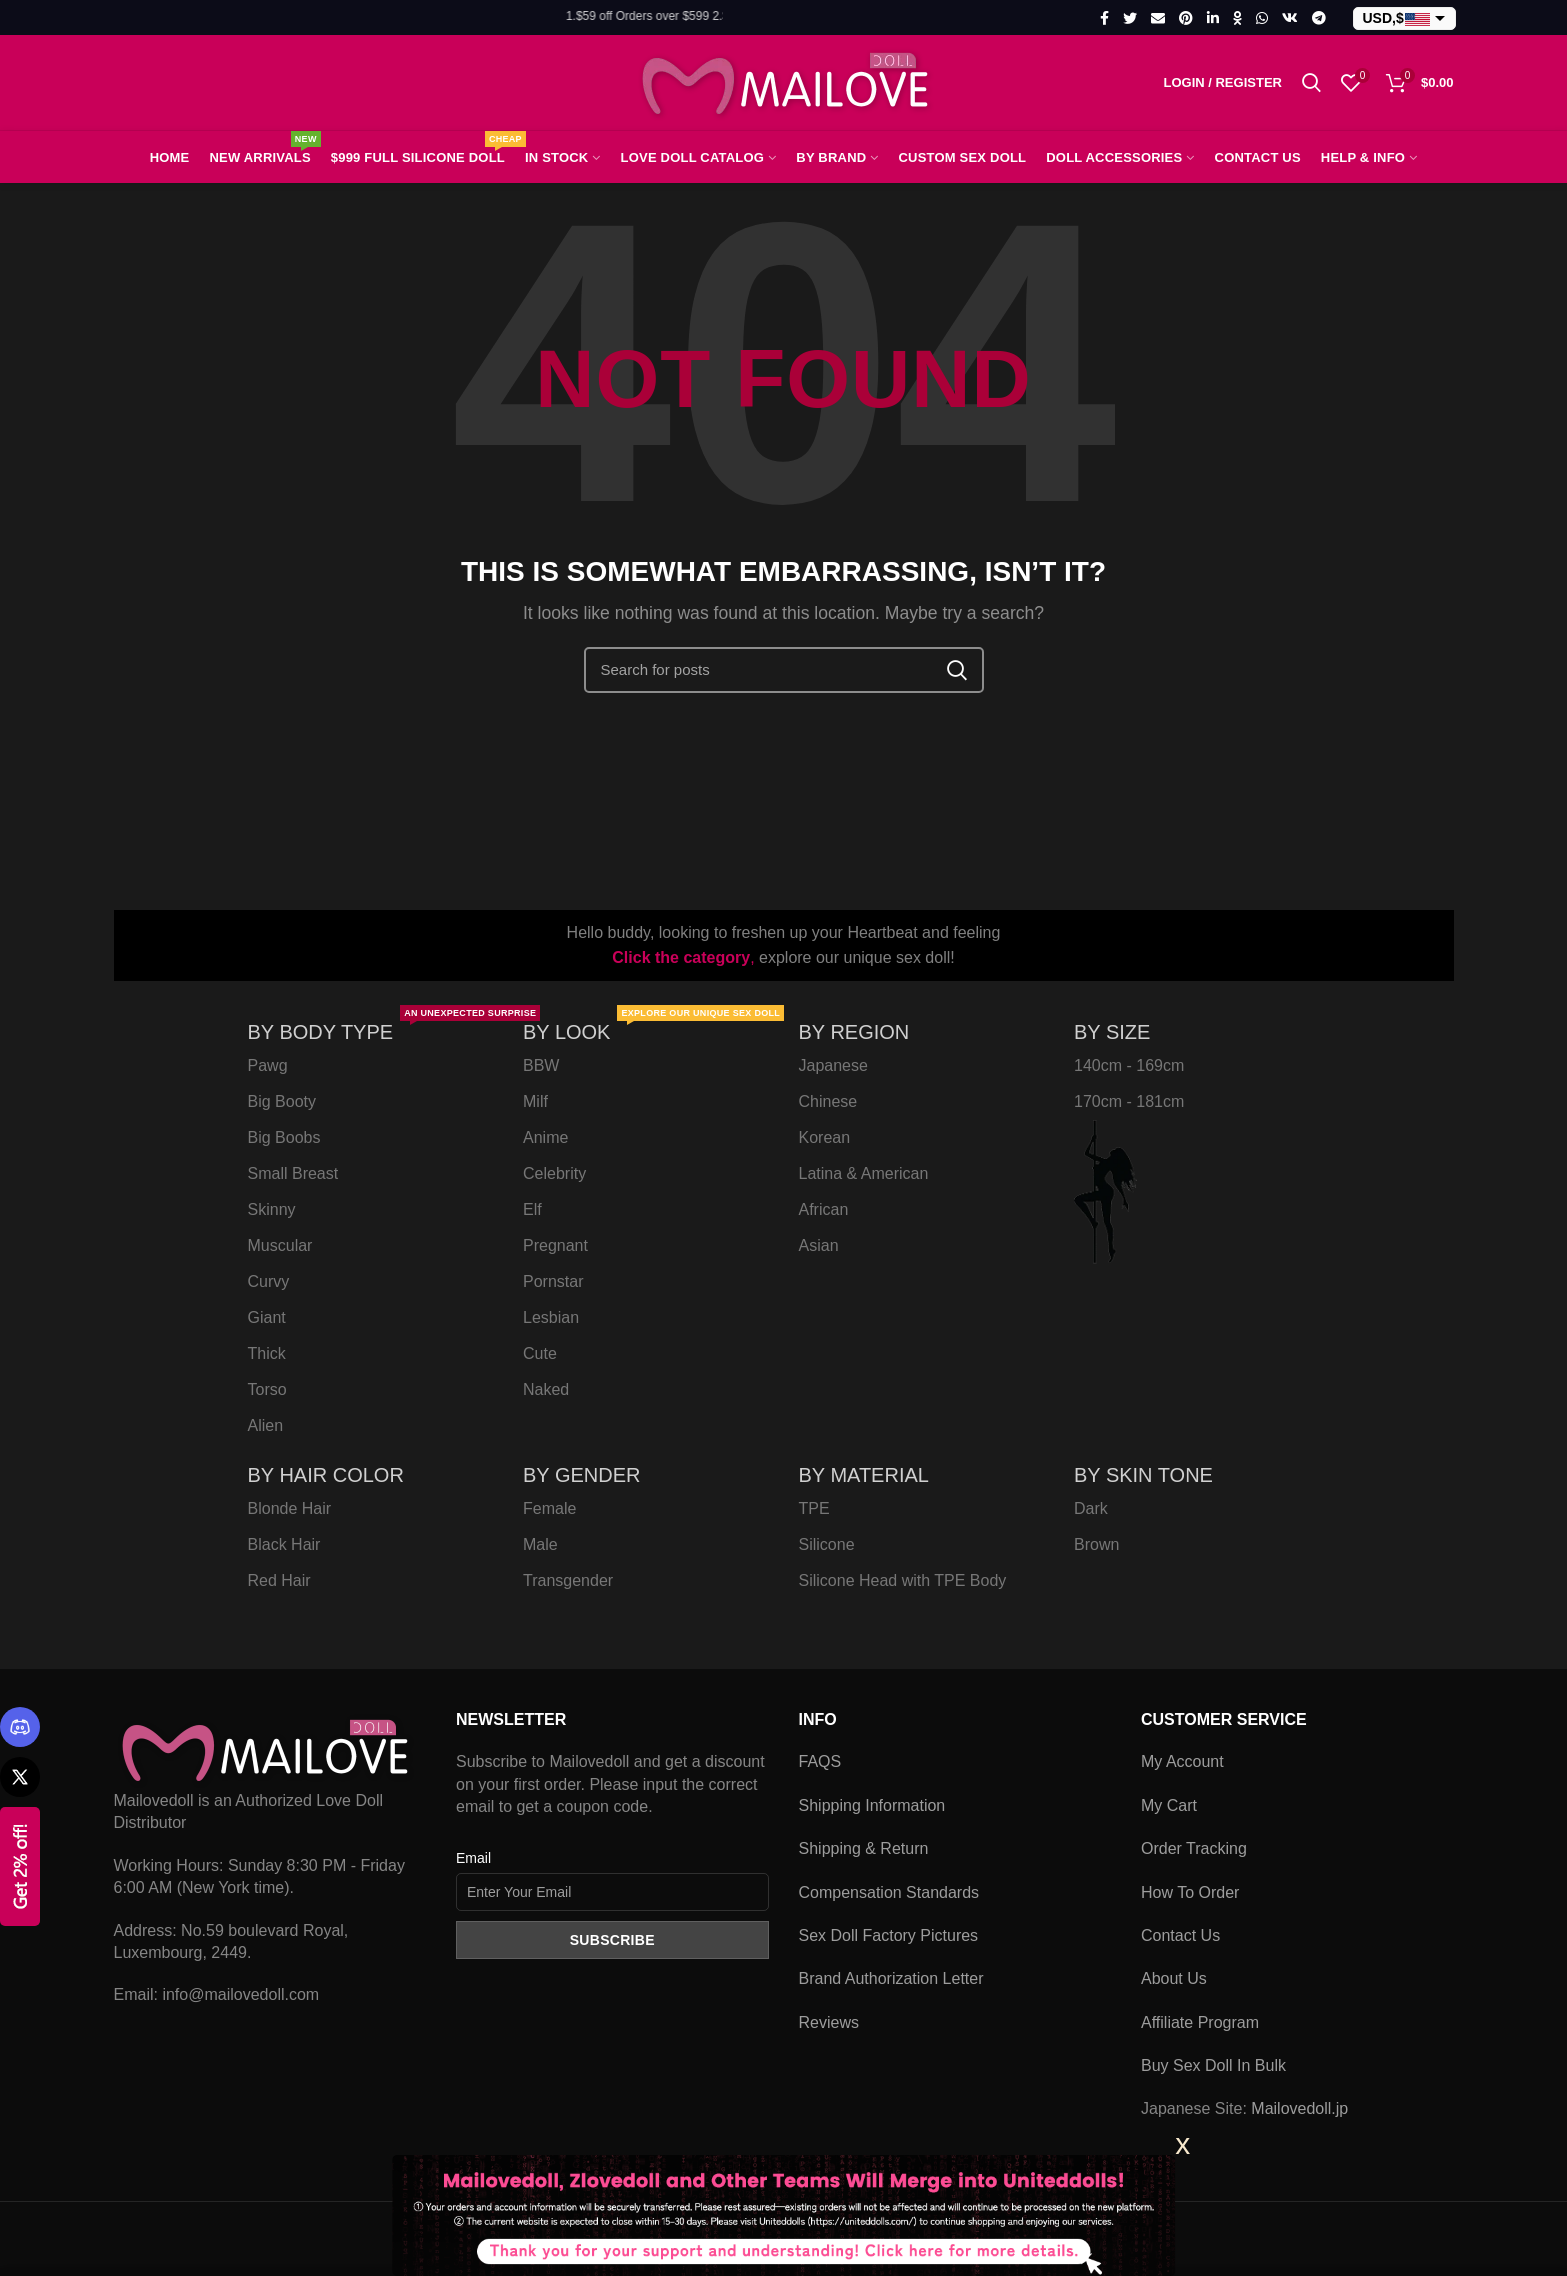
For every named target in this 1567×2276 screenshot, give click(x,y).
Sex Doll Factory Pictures (889, 1935)
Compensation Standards (889, 1892)
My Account (1182, 1761)
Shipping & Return (864, 1848)
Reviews (829, 2022)
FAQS (820, 1761)
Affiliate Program (1200, 2022)
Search (957, 670)
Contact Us (1180, 1935)
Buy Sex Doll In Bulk (1213, 2065)
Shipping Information (872, 1805)
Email (473, 1858)
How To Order (1190, 1892)
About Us (1174, 1978)
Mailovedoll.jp (1299, 2108)
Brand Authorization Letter (891, 1978)
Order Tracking (1194, 1848)
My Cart (1169, 1805)
